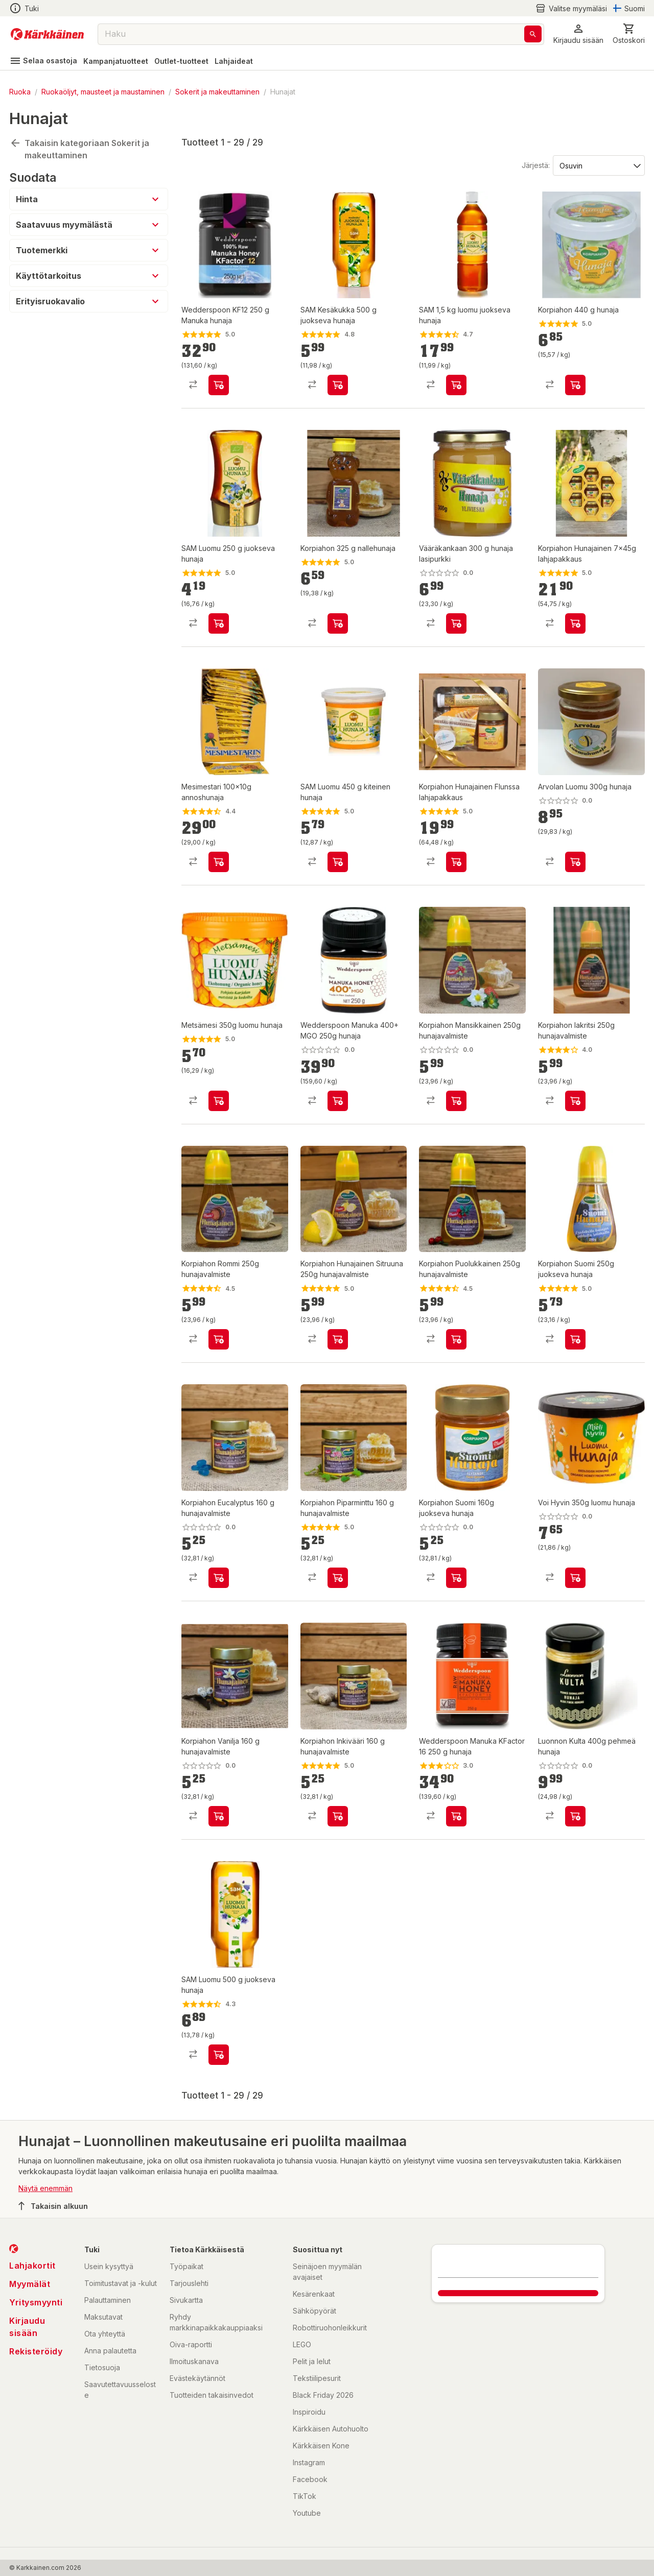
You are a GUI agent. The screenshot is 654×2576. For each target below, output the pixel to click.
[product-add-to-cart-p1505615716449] (456, 385)
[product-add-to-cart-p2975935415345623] (218, 2054)
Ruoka (20, 91)
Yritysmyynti (35, 2302)
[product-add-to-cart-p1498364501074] (338, 862)
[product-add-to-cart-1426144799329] (456, 623)
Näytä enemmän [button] (45, 2188)
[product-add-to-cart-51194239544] (575, 1339)
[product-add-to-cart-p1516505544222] (218, 385)
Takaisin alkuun (53, 2206)
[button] (578, 34)
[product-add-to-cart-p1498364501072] (338, 385)
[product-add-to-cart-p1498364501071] (218, 623)
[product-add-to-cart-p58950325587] (575, 1816)
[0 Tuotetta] (629, 33)
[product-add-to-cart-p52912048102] (575, 1101)
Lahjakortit (32, 2265)
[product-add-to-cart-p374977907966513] (218, 1816)
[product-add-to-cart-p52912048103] (456, 1101)
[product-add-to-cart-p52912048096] (456, 1339)
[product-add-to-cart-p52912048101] (456, 862)
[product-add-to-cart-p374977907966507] (218, 1578)
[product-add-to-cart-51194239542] (456, 1578)
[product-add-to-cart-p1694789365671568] (456, 1816)
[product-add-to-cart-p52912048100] (218, 1339)
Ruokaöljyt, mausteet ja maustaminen (103, 91)
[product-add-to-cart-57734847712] (218, 862)
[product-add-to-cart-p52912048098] (338, 1339)
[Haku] (533, 34)
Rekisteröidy (35, 2351)
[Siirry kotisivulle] (47, 34)
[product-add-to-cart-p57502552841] (575, 862)
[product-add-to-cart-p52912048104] (575, 623)
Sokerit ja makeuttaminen (217, 91)
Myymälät (29, 2284)
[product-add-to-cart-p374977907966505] (338, 1578)
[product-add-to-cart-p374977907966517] (575, 385)
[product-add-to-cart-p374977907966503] (338, 1816)
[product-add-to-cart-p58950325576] (218, 1101)
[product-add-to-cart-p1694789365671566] (338, 1101)
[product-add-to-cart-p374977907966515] (338, 623)
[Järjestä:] (598, 165)
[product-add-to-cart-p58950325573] (575, 1578)
